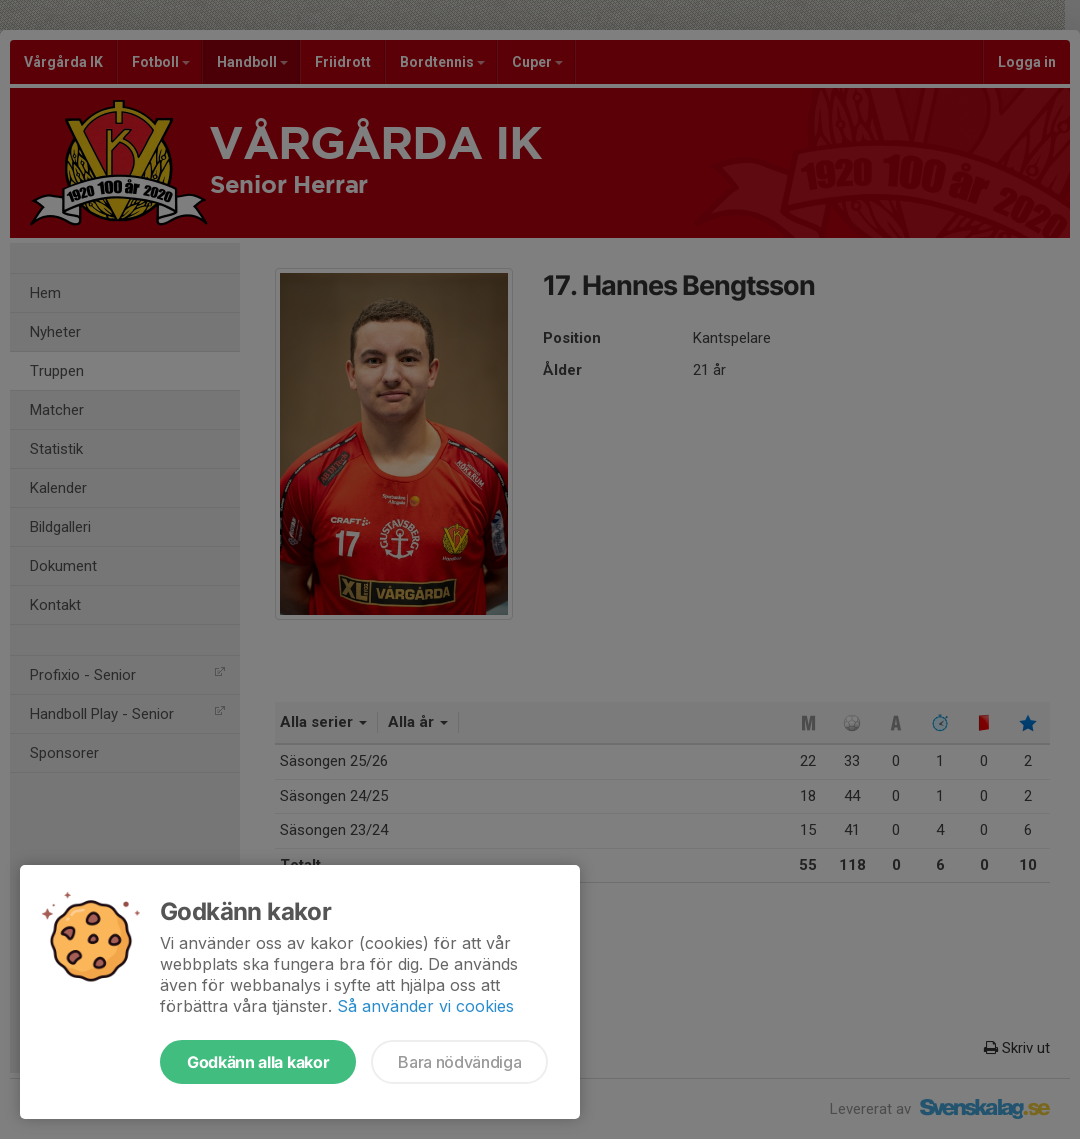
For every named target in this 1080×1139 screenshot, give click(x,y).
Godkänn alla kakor (258, 1062)
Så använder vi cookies (425, 1006)
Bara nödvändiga (459, 1062)
